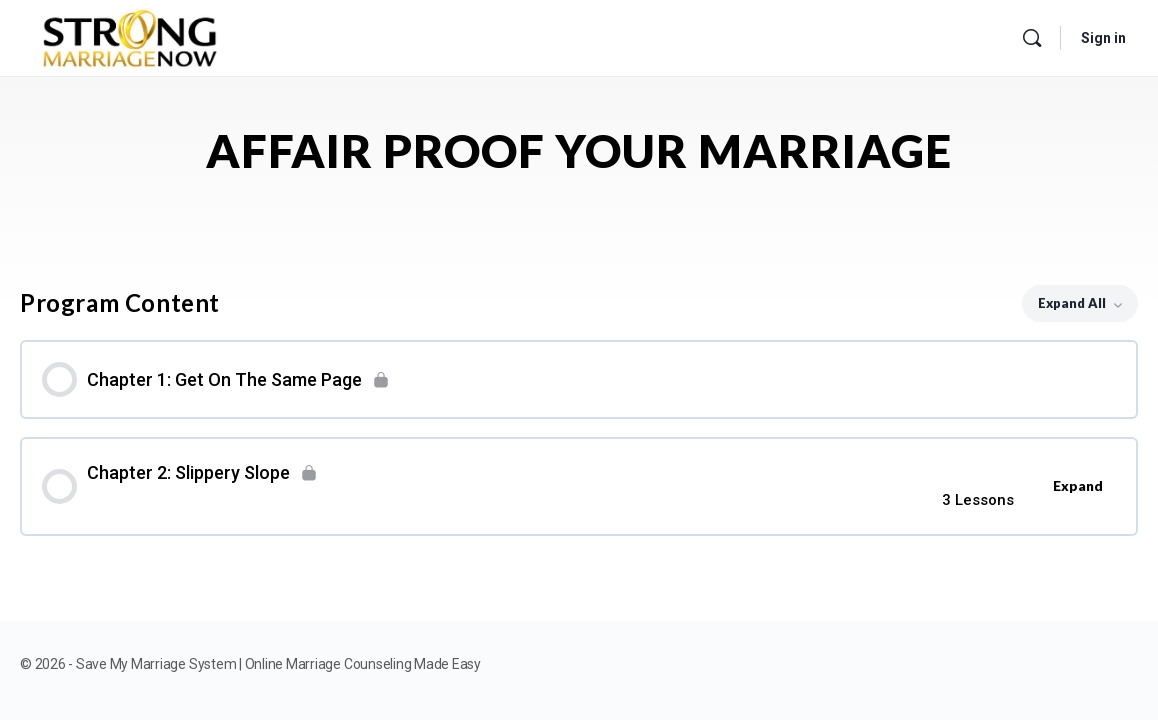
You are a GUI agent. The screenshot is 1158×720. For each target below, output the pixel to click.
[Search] (1032, 38)
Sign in (1103, 38)
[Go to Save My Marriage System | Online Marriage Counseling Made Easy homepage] (130, 34)
